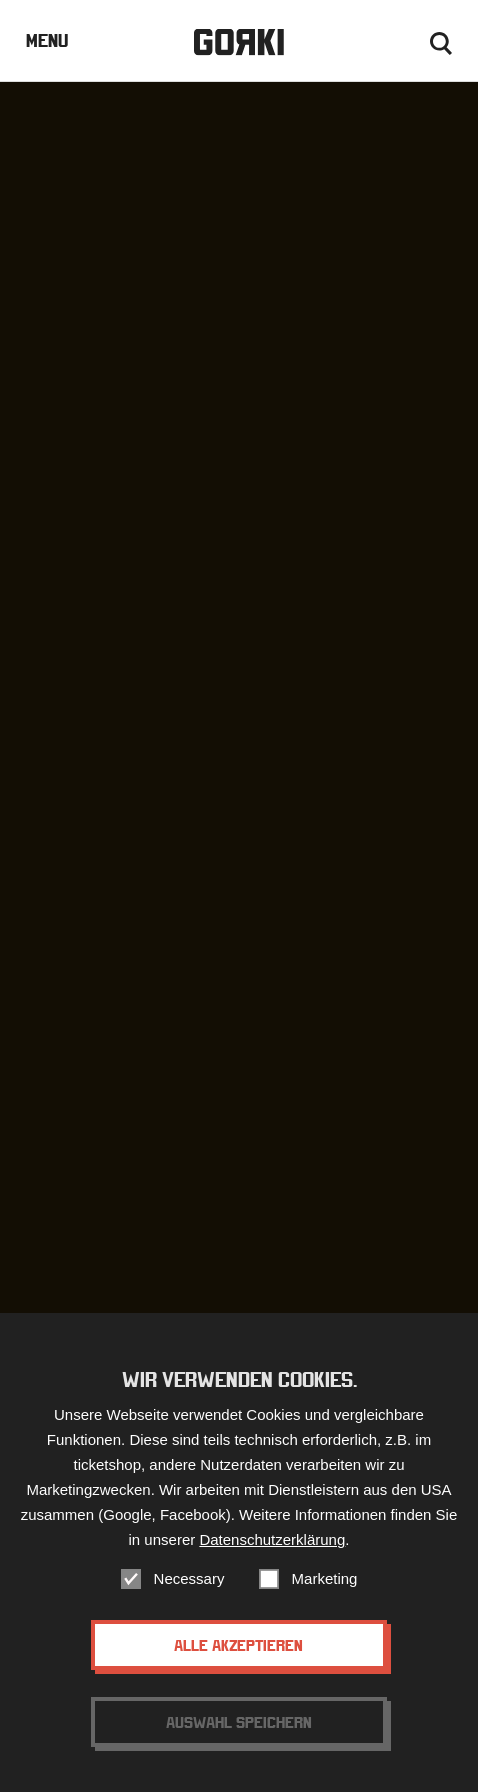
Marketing (325, 1578)
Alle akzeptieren (238, 1645)
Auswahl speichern (239, 1722)
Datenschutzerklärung (272, 1539)
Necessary (189, 1578)
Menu (47, 40)
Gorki (239, 42)
